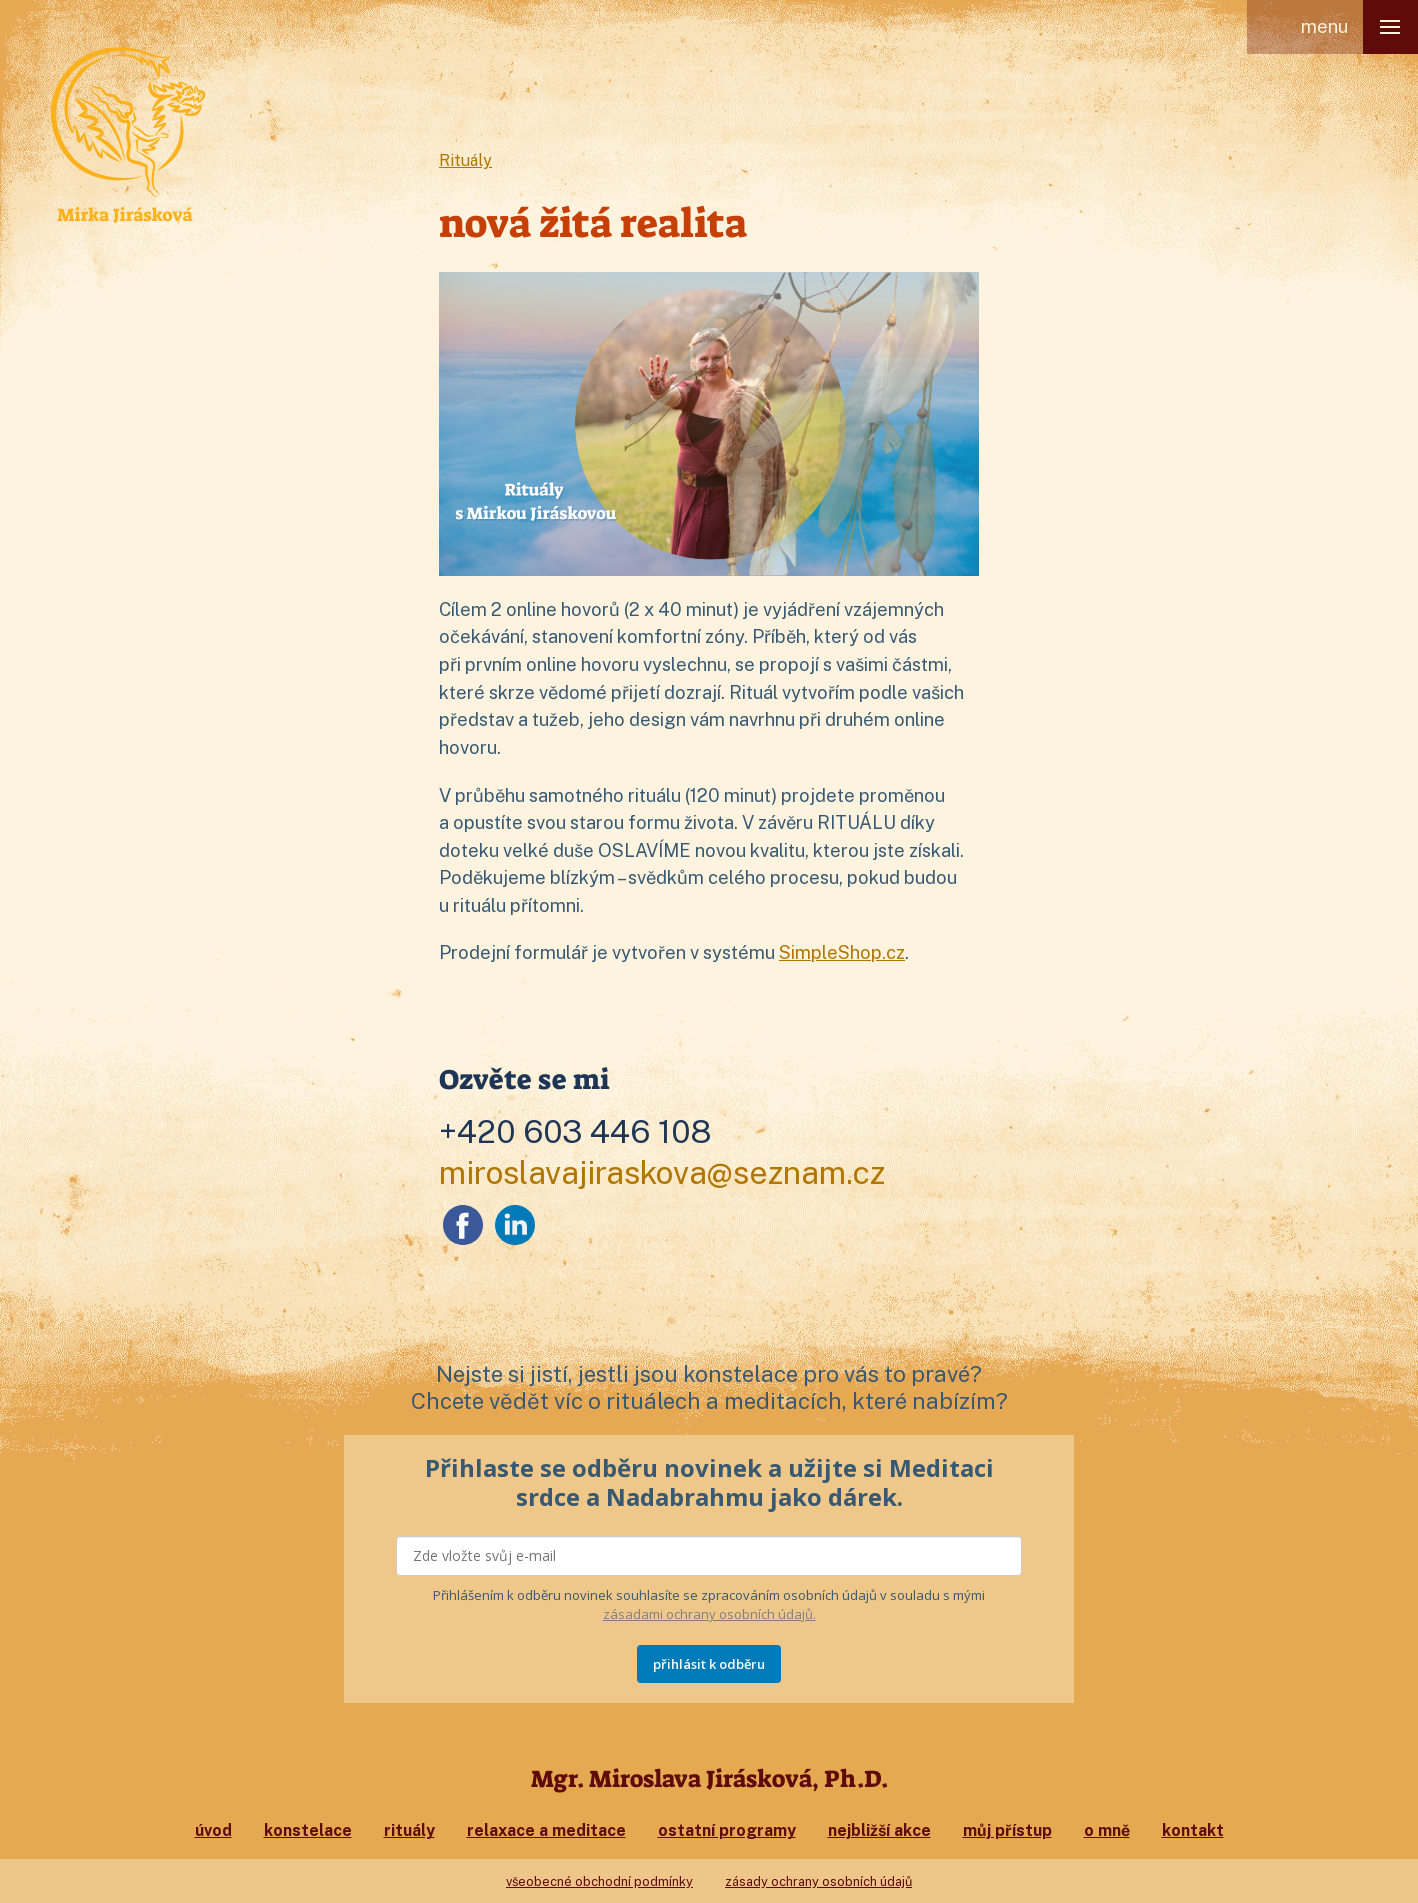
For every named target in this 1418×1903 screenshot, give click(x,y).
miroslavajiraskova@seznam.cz (662, 1172)
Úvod (213, 1830)
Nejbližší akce (879, 1830)
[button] (1390, 27)
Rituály (466, 160)
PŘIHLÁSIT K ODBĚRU (709, 1664)
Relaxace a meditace (546, 1830)
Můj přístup (1007, 1830)
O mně (1107, 1830)
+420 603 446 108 (575, 1131)
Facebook (463, 1225)
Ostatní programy (727, 1830)
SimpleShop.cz (842, 952)
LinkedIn (515, 1225)
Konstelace (308, 1830)
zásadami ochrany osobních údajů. (709, 1614)
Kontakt (1193, 1830)
